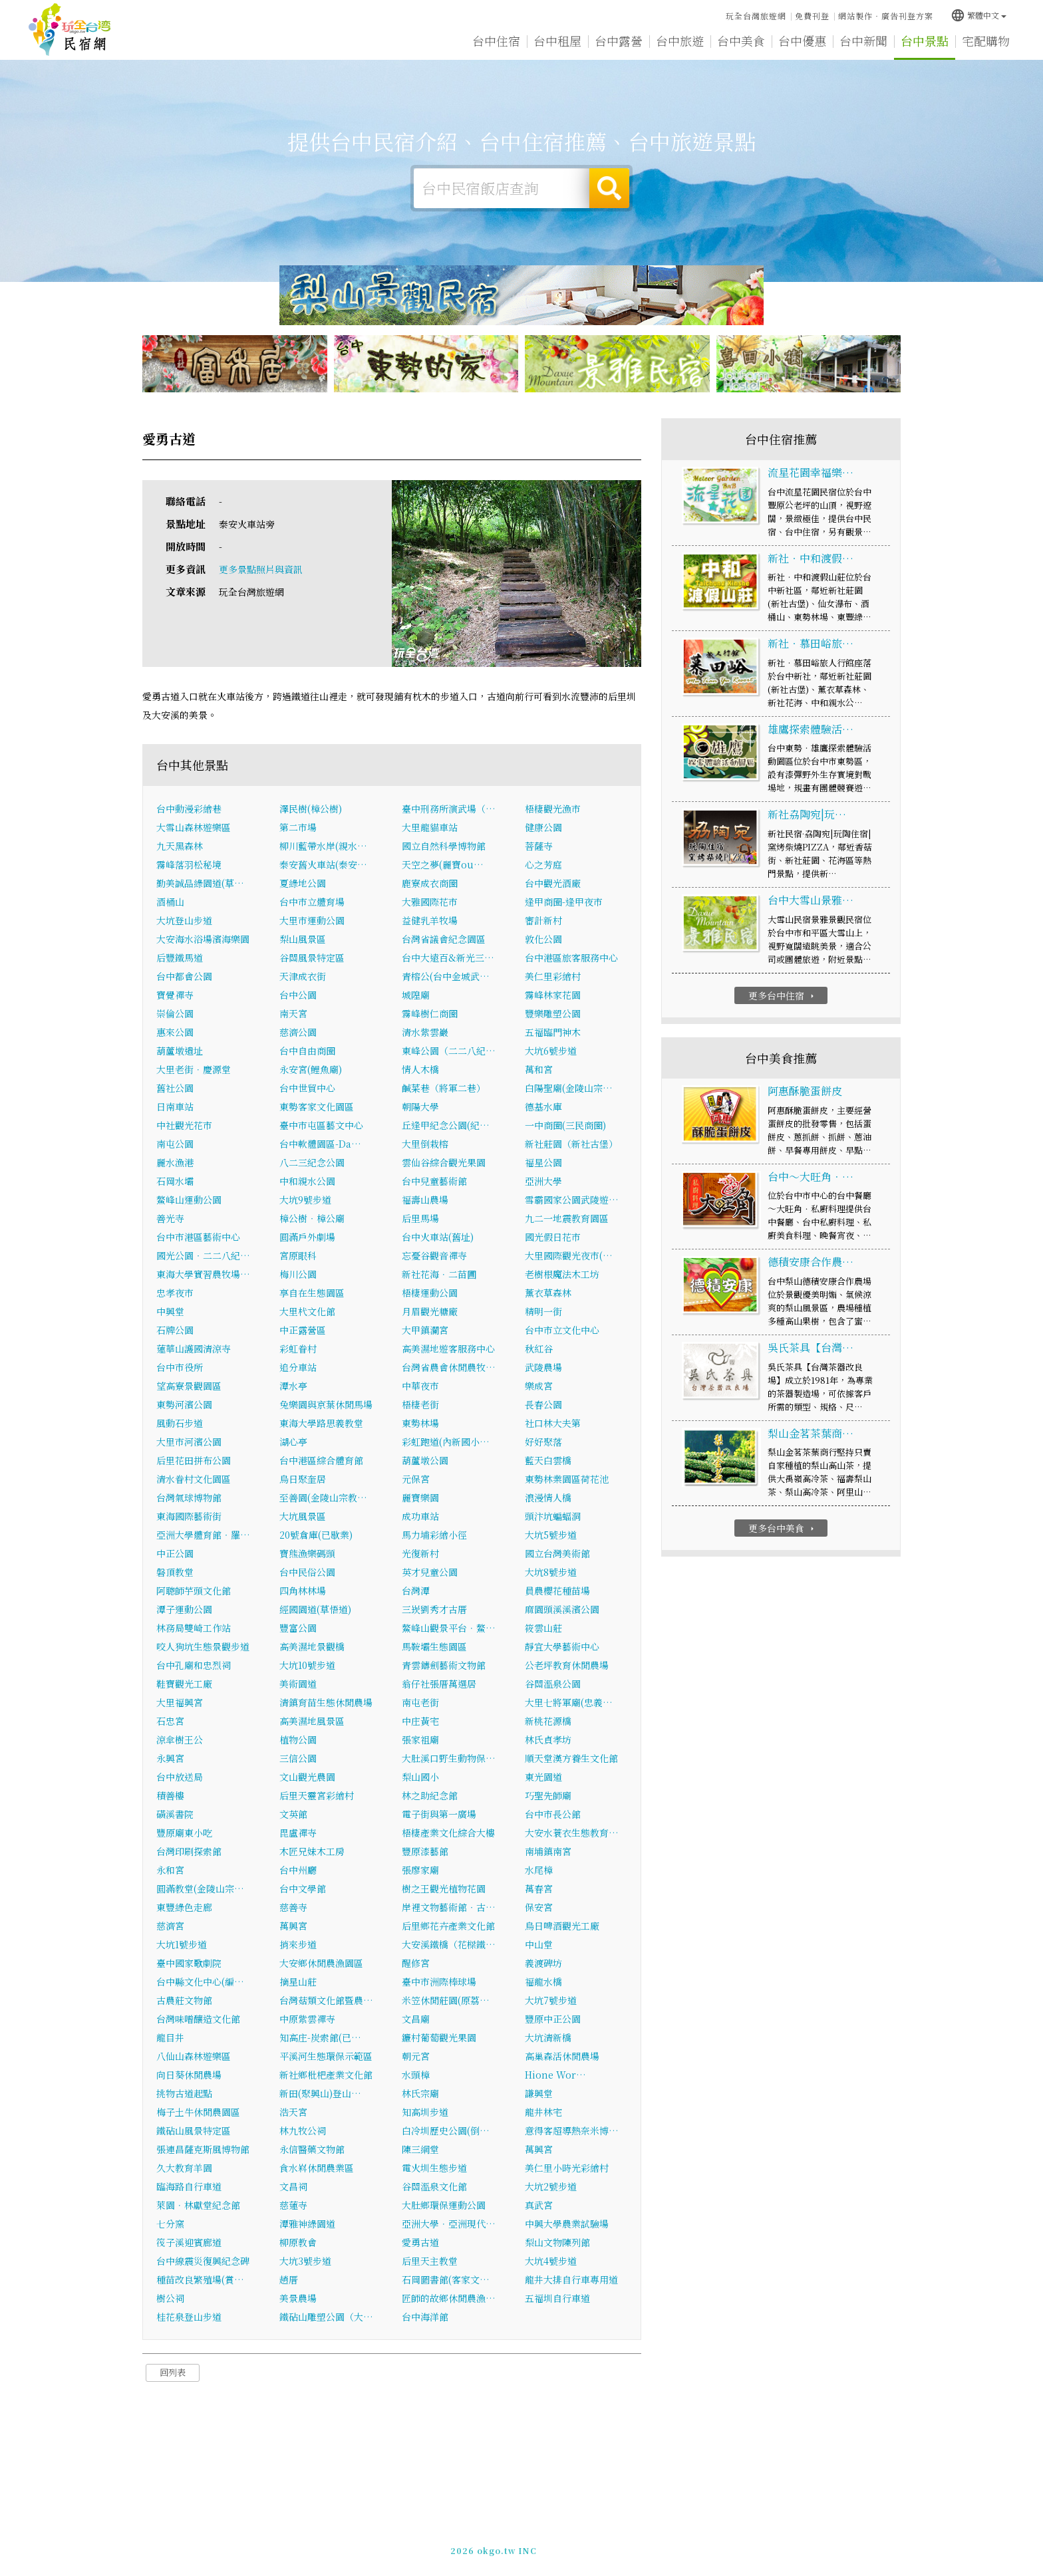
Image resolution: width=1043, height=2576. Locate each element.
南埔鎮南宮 (548, 1851)
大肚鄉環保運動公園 (444, 2205)
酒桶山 (170, 901)
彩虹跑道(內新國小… (446, 1441)
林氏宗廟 (420, 2093)
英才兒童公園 (430, 1572)
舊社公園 (175, 1088)
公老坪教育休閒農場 (567, 1665)
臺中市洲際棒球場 (439, 1981)
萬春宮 (539, 1888)
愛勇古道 (420, 2242)
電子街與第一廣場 (439, 1814)
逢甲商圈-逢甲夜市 (564, 901)
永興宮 (170, 1758)
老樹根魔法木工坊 (562, 1274)
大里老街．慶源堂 (193, 1069)
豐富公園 (298, 1627)
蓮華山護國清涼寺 (193, 1348)
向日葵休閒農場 (189, 2074)
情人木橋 (420, 1069)
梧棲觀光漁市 (553, 808)
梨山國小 (420, 1776)
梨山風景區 (302, 939)
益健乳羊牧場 (430, 920)
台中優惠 (802, 40)
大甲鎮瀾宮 (425, 1330)
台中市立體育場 (312, 901)
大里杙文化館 (307, 1311)
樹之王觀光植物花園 (444, 1888)
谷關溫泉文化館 (434, 2186)
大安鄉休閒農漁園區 (321, 1963)
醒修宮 (416, 1963)
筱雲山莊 (543, 1627)
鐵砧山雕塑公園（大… (326, 2316)
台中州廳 (298, 1869)
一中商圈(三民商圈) (565, 1125)
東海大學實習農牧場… (203, 1274)
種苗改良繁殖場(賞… (200, 2279)
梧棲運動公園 (430, 1292)
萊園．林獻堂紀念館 (198, 2205)
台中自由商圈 (307, 1050)
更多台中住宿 (782, 995)
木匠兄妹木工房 (312, 1851)
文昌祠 (293, 2186)
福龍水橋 (543, 1981)
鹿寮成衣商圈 (430, 883)
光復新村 (420, 1553)
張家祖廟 (420, 1739)
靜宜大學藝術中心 (562, 1646)
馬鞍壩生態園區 (434, 1646)
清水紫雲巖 (425, 1032)
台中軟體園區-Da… (320, 1143)
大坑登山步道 (184, 920)
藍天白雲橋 (548, 1460)
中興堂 (170, 1311)
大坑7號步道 (551, 2000)
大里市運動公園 (312, 920)
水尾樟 (539, 1869)
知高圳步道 (425, 2112)
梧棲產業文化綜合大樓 (448, 1832)
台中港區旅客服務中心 (571, 957)
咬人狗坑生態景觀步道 (202, 1646)
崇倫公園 (175, 1013)
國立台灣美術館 (557, 1553)
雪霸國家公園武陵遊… (572, 1199)
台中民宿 (70, 30)
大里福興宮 (179, 1702)
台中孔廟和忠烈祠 (193, 1665)
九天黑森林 (179, 845)
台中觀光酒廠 (553, 883)
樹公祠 (170, 2298)
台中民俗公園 (307, 1572)
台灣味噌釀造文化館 (198, 2018)
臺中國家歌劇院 (189, 1963)
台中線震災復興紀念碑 (202, 2260)
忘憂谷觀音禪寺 (434, 1255)
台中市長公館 (553, 1814)
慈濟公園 (298, 1032)
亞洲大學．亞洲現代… (449, 2223)
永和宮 (170, 1869)
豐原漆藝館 (425, 1851)
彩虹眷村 (298, 1348)
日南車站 (175, 1106)
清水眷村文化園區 (193, 1478)
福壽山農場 (425, 1199)
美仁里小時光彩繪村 (567, 2167)
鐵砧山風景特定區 (193, 2130)
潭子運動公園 (184, 1609)
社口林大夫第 (553, 1423)
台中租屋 (557, 40)
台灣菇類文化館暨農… (326, 2000)
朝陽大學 (420, 1106)
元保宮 (416, 1478)
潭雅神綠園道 (307, 2223)
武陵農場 (543, 1367)
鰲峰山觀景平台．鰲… (449, 1627)
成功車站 (420, 1516)
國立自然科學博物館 (444, 845)
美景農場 (298, 2298)
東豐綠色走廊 (184, 1907)
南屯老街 (420, 1702)
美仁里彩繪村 (553, 976)
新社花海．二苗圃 (439, 1274)
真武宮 (539, 2205)
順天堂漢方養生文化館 (571, 1758)
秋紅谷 (539, 1348)
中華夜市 (420, 1385)
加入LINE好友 (728, 2547)
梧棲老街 (420, 1404)
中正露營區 (302, 1330)
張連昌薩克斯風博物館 (202, 2149)
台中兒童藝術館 (434, 1181)
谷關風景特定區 (312, 957)
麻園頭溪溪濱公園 (562, 1609)
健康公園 (543, 827)
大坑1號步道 (181, 1944)
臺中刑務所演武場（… (449, 808)
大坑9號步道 (305, 1199)
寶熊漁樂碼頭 (307, 1553)
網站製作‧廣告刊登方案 (885, 15)
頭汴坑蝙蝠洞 (553, 1516)
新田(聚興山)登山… (320, 2093)
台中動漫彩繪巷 (189, 808)
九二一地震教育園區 (567, 1218)
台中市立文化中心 (562, 1330)
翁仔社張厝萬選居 (439, 1683)
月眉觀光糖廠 (430, 1311)
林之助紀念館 (430, 1795)
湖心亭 (293, 1441)
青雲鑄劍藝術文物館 (444, 1665)
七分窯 (170, 2223)
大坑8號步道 (551, 1572)
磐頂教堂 (175, 1572)
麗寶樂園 (420, 1497)
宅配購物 (986, 42)
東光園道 (543, 1776)
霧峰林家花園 (553, 994)
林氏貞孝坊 (548, 1739)
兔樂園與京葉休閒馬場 (325, 1404)
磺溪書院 (175, 1814)
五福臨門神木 (553, 1032)
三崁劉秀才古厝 (434, 1609)
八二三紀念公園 (312, 1162)
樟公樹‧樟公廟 (312, 1218)
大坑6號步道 (551, 1050)
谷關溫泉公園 (553, 1683)
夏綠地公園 (302, 883)
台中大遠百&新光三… (448, 957)
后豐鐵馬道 (179, 957)
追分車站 (298, 1367)
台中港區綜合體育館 (321, 1460)
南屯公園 (175, 1143)
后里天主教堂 (430, 2260)
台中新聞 (863, 41)
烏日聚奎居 (302, 1478)
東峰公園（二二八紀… (449, 1050)
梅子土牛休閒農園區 (198, 2112)
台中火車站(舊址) (438, 1236)
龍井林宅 (543, 2112)
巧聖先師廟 (548, 1795)
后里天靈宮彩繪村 (316, 1795)
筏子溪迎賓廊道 (189, 2242)
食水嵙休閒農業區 (316, 2167)
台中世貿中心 (307, 1088)
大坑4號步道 (551, 2260)
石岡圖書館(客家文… (446, 2279)
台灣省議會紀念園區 (444, 939)
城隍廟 (416, 994)
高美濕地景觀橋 (312, 1646)
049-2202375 (663, 2547)
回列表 (173, 2372)
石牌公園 (175, 1330)
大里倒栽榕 (425, 1143)
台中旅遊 (680, 40)
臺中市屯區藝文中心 (321, 1125)
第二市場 (298, 827)
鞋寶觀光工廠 (184, 1683)
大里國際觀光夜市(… (569, 1255)
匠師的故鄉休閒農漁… (449, 2298)
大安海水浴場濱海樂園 (202, 939)
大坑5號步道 (551, 1534)
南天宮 (293, 1013)
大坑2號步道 (551, 2186)
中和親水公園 (307, 1181)
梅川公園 (298, 1274)
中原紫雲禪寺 (307, 2018)
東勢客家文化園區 (316, 1106)
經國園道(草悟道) (315, 1609)
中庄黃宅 (420, 1721)
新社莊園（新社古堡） (571, 1143)
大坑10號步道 (307, 1665)
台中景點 (925, 41)
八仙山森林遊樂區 (193, 2056)
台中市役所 (179, 1367)
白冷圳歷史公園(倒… (446, 2130)
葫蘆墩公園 (425, 1460)
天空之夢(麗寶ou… (443, 864)
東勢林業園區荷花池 (567, 1478)
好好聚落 (543, 1441)
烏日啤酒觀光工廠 (562, 1925)
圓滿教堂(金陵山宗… (200, 1888)
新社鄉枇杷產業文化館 (325, 2074)
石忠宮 (170, 1721)
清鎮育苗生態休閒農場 (325, 1702)
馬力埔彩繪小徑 (434, 1534)
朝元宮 (416, 2056)
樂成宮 (539, 1385)
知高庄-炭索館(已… (320, 2037)
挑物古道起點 (184, 2093)
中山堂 (539, 1944)
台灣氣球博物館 (189, 1497)
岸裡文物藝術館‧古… (449, 1907)
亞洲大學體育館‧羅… (203, 1534)
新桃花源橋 (548, 1721)
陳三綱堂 (420, 2149)
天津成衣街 (302, 976)
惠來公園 (175, 1032)
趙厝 (288, 2279)
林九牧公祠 (302, 2130)
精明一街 (543, 1311)
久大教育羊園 (184, 2167)
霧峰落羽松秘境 (189, 864)
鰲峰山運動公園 (189, 1199)
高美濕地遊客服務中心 (448, 1348)
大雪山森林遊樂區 (193, 827)
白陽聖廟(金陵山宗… (569, 1088)
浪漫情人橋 (548, 1497)
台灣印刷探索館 (189, 1851)
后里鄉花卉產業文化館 (448, 1925)
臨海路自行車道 (189, 2186)
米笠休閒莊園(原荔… (446, 2000)
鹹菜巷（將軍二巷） (444, 1088)
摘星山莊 (298, 1981)
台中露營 (619, 40)
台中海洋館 (425, 2316)
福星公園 (543, 1162)
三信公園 (298, 1758)
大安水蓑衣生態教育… (572, 1832)
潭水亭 (293, 1385)
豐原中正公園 (553, 2018)
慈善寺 (293, 1907)
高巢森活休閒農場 (562, 2056)
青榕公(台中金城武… (446, 976)
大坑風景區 (302, 1516)
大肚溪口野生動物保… (449, 1758)
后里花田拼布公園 (193, 1460)
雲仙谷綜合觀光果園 (444, 1162)
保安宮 (539, 1907)
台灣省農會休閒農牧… (449, 1367)
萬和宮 (539, 1069)
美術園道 (298, 1683)
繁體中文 (978, 15)
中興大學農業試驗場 (567, 2223)
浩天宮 (293, 2112)
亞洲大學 (543, 1181)
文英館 (293, 1814)
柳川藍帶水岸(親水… (323, 845)
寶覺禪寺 (175, 994)
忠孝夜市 (175, 1292)
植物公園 (298, 1739)
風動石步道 (179, 1423)
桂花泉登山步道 (189, 2316)
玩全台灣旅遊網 (756, 15)
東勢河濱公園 (184, 1404)
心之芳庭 (543, 864)
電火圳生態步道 (434, 2167)
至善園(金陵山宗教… (323, 1497)
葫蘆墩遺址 (179, 1050)
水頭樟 (416, 2074)
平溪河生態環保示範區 (325, 2056)
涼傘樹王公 (179, 1739)
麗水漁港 (175, 1162)
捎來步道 (298, 1944)
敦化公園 (543, 939)
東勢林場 (420, 1423)
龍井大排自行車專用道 (571, 2279)
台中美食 (741, 40)
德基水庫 (543, 1106)
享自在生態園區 (312, 1292)
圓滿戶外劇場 (307, 1236)
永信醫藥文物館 (312, 2149)
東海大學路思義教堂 (321, 1423)
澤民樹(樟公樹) (310, 808)
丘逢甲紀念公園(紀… (446, 1125)
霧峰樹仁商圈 (430, 1013)
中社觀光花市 (184, 1125)
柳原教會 (298, 2242)
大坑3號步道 (305, 2260)
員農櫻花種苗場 (557, 1590)
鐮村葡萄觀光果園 (439, 2037)
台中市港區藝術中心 (198, 1236)
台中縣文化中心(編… (200, 1981)
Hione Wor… (555, 2074)
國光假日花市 (553, 1236)
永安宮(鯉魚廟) (310, 1069)
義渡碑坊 (543, 1963)
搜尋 (609, 188)
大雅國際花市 (430, 901)
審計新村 (543, 920)
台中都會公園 (184, 976)
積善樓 (170, 1795)
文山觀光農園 (307, 1776)
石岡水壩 (175, 1181)
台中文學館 (302, 1888)
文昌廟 (416, 2018)
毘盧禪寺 (298, 1832)
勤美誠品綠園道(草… (200, 883)
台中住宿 (496, 40)
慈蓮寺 (293, 2205)
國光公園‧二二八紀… (203, 1255)
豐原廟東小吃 (184, 1832)
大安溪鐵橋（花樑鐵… (449, 1944)
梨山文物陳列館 (557, 2242)
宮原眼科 (298, 1255)
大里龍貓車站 (430, 827)
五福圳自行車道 (557, 2298)
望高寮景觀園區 (189, 1385)
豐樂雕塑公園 (553, 1013)
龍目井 (170, 2037)
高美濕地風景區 (312, 1721)
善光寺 (170, 1218)
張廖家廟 (420, 1869)
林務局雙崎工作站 (193, 1627)
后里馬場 (420, 1218)
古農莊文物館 (184, 2000)
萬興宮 (293, 1925)
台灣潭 (416, 1590)
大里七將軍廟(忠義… (569, 1702)
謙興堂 (539, 2093)
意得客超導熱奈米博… (572, 2130)
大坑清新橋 (548, 2037)
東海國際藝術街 (189, 1516)
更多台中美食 (782, 1528)
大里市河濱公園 (189, 1441)
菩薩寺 (539, 845)
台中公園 (298, 994)
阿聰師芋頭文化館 (193, 1590)
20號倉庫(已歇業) (316, 1534)
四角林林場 (302, 1590)
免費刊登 (812, 15)
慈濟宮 (170, 1925)
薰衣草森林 (548, 1292)
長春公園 (543, 1404)
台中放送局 (179, 1776)
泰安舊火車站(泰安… (323, 864)
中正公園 (175, 1553)
